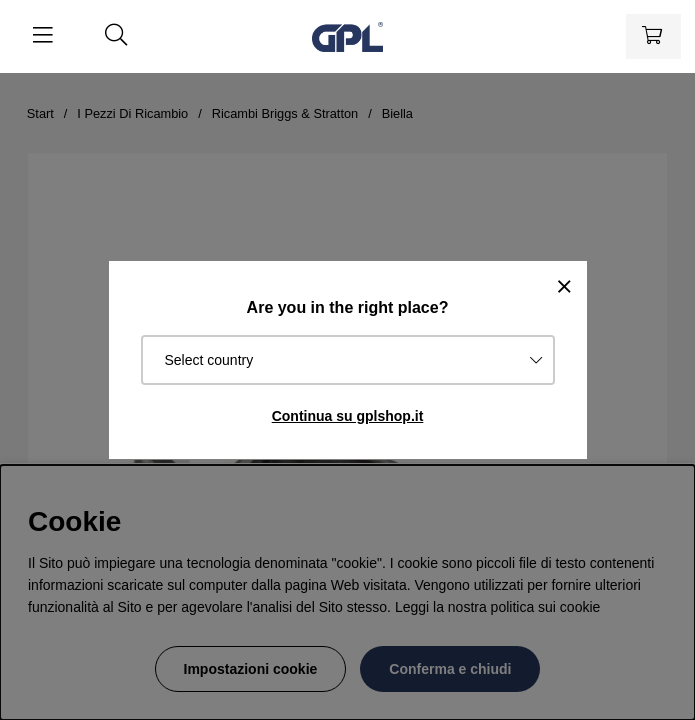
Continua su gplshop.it (348, 416)
